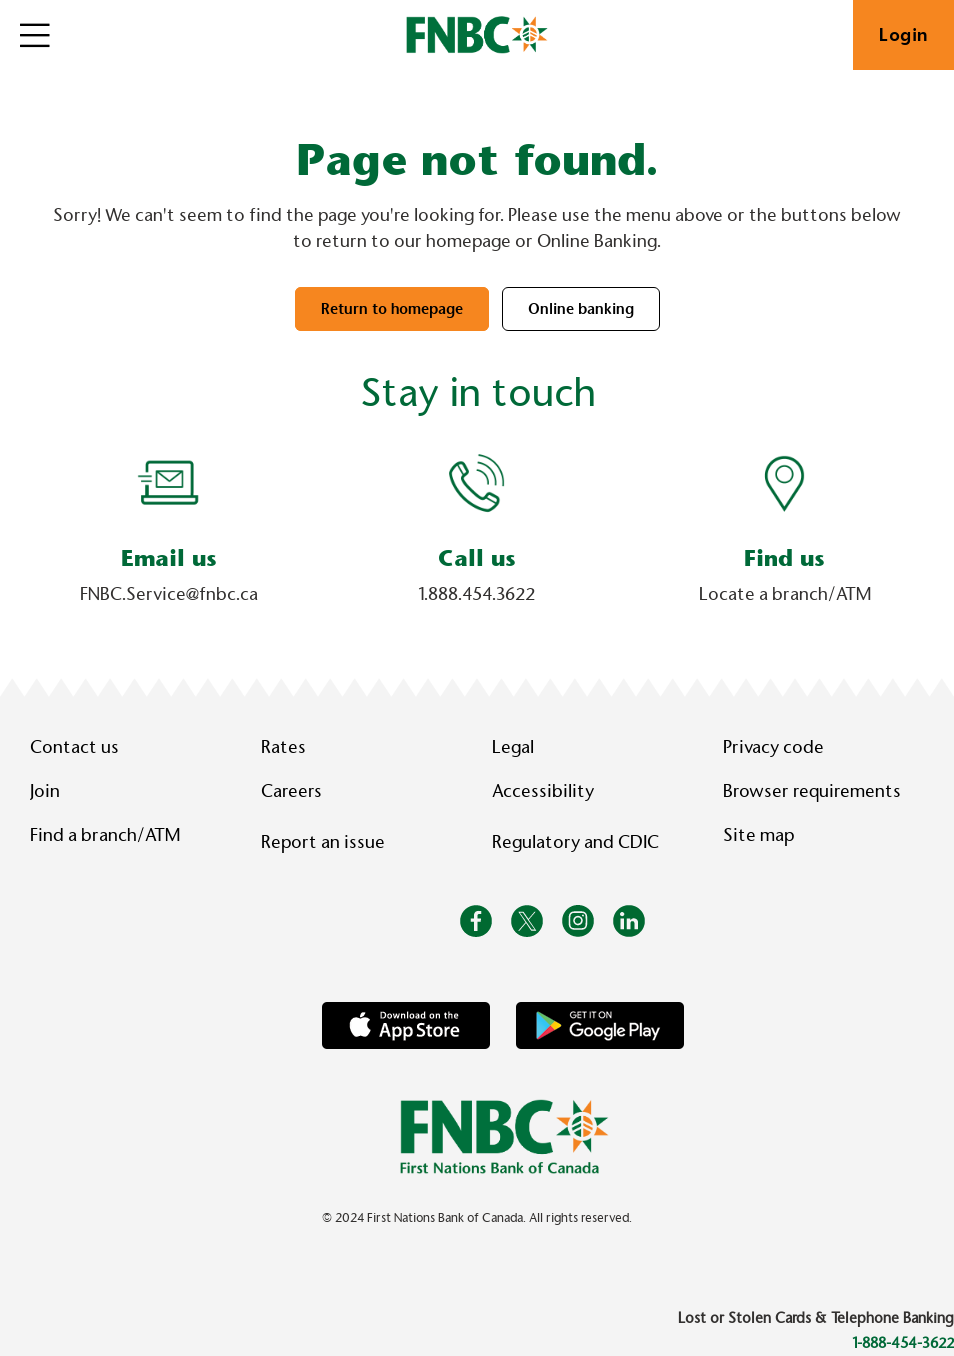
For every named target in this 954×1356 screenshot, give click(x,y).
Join (45, 791)
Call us (477, 558)
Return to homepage (392, 309)
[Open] (35, 35)
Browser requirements (812, 791)
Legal (513, 747)
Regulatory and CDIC (580, 842)
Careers (291, 791)
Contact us (74, 747)
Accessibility (543, 791)
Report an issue (323, 842)
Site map (758, 835)
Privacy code (773, 747)
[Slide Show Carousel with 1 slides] (477, 538)
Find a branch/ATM (105, 835)
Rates (283, 747)
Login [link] (903, 35)
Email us (169, 558)
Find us (784, 558)
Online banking (581, 309)
